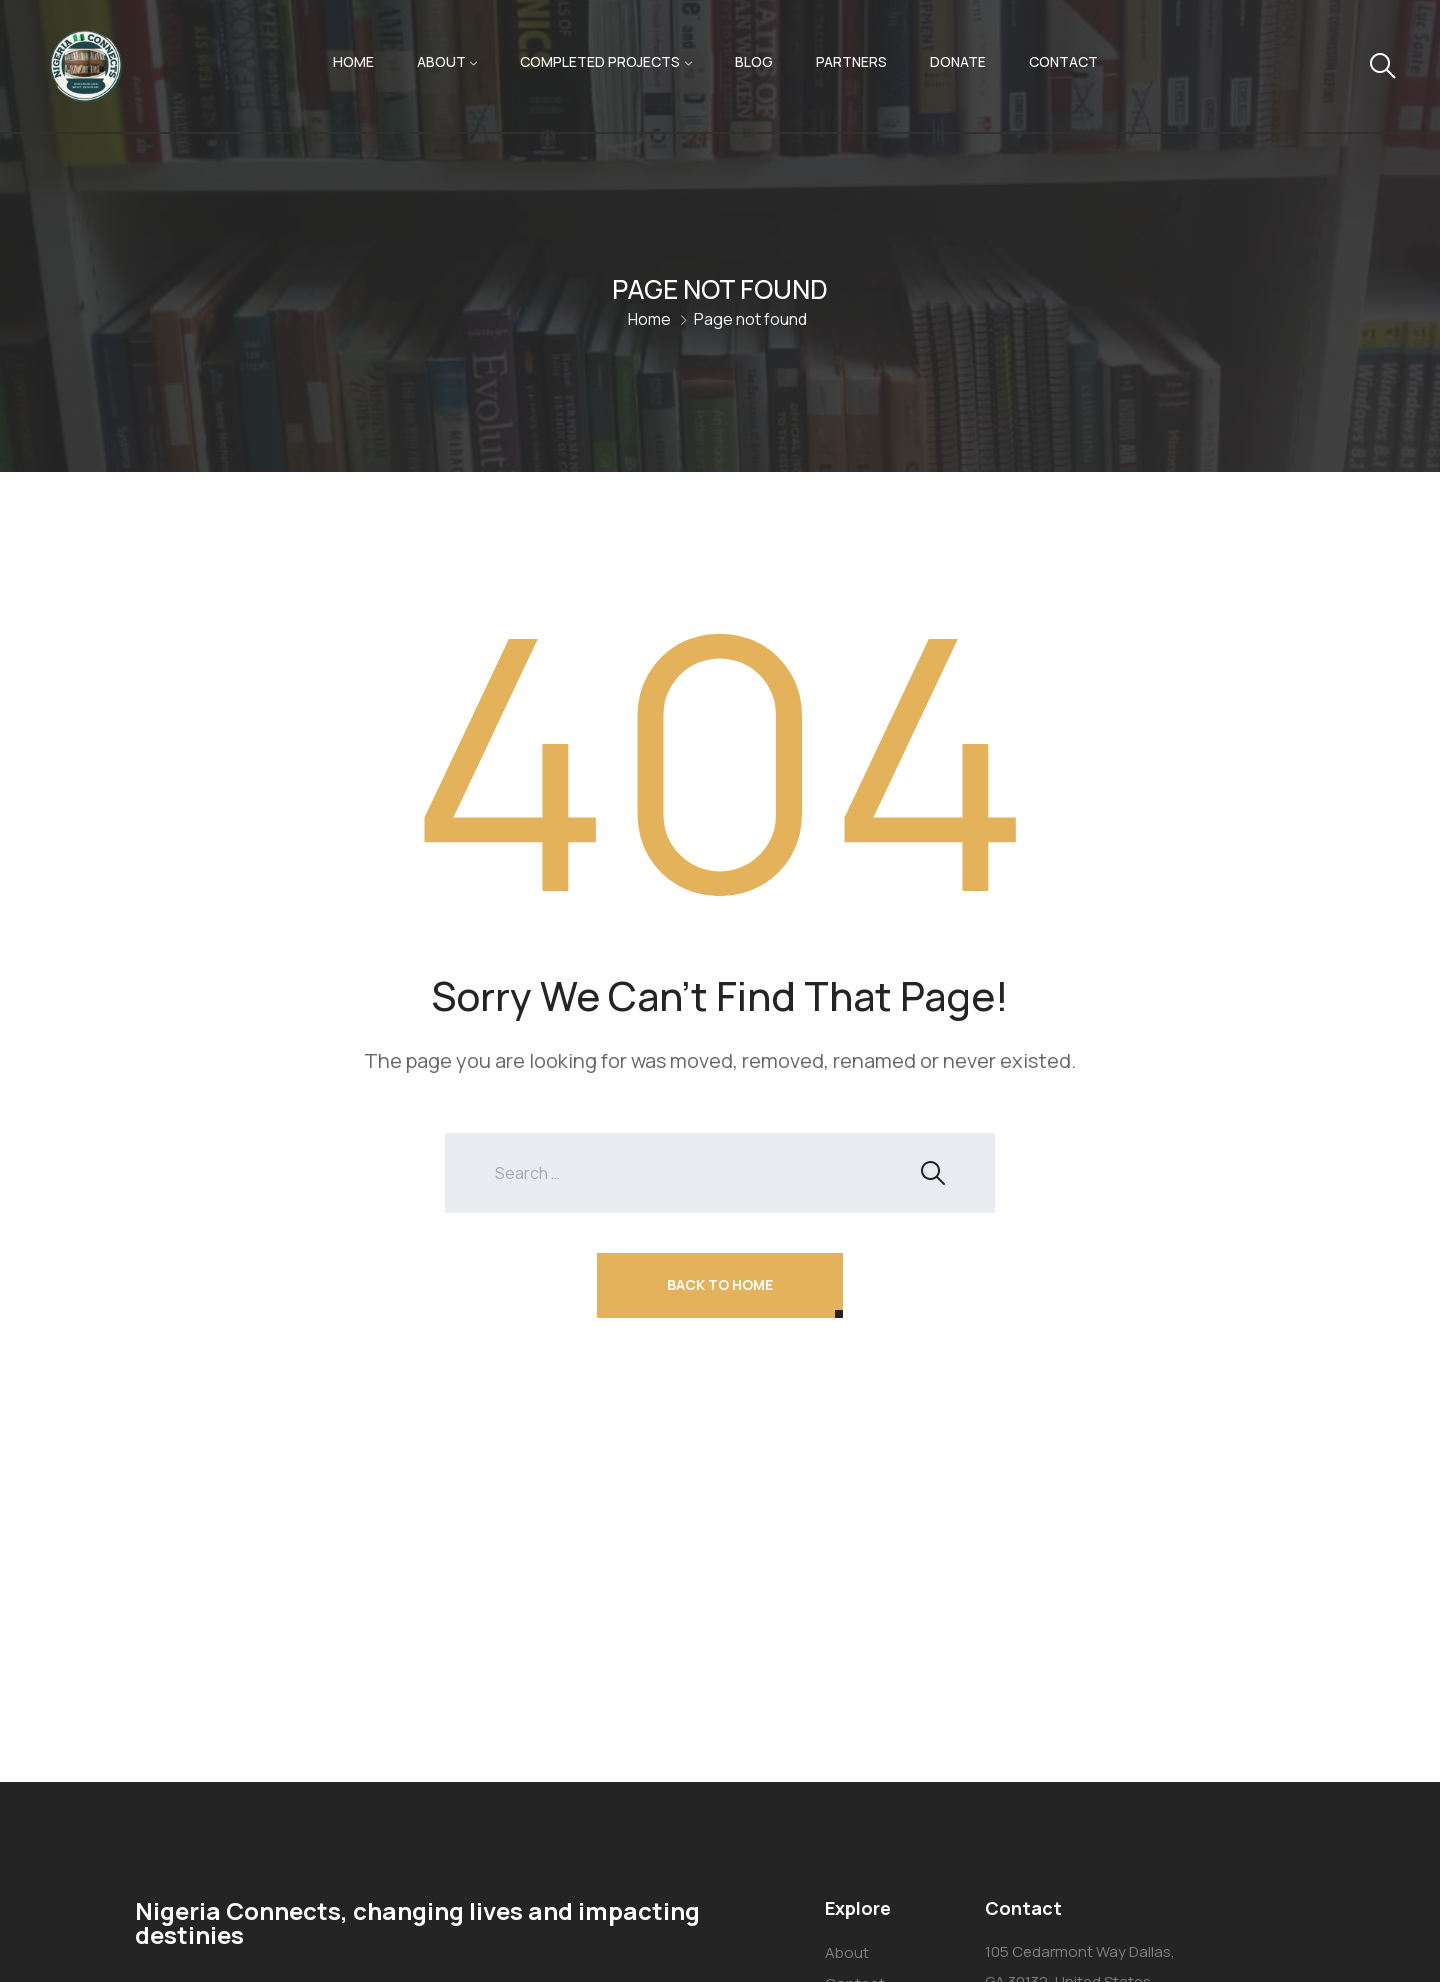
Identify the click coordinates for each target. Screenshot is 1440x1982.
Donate (958, 61)
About (441, 61)
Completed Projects (600, 61)
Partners (851, 61)
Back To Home (720, 1284)
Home (353, 61)
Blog (754, 61)
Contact (1063, 61)
